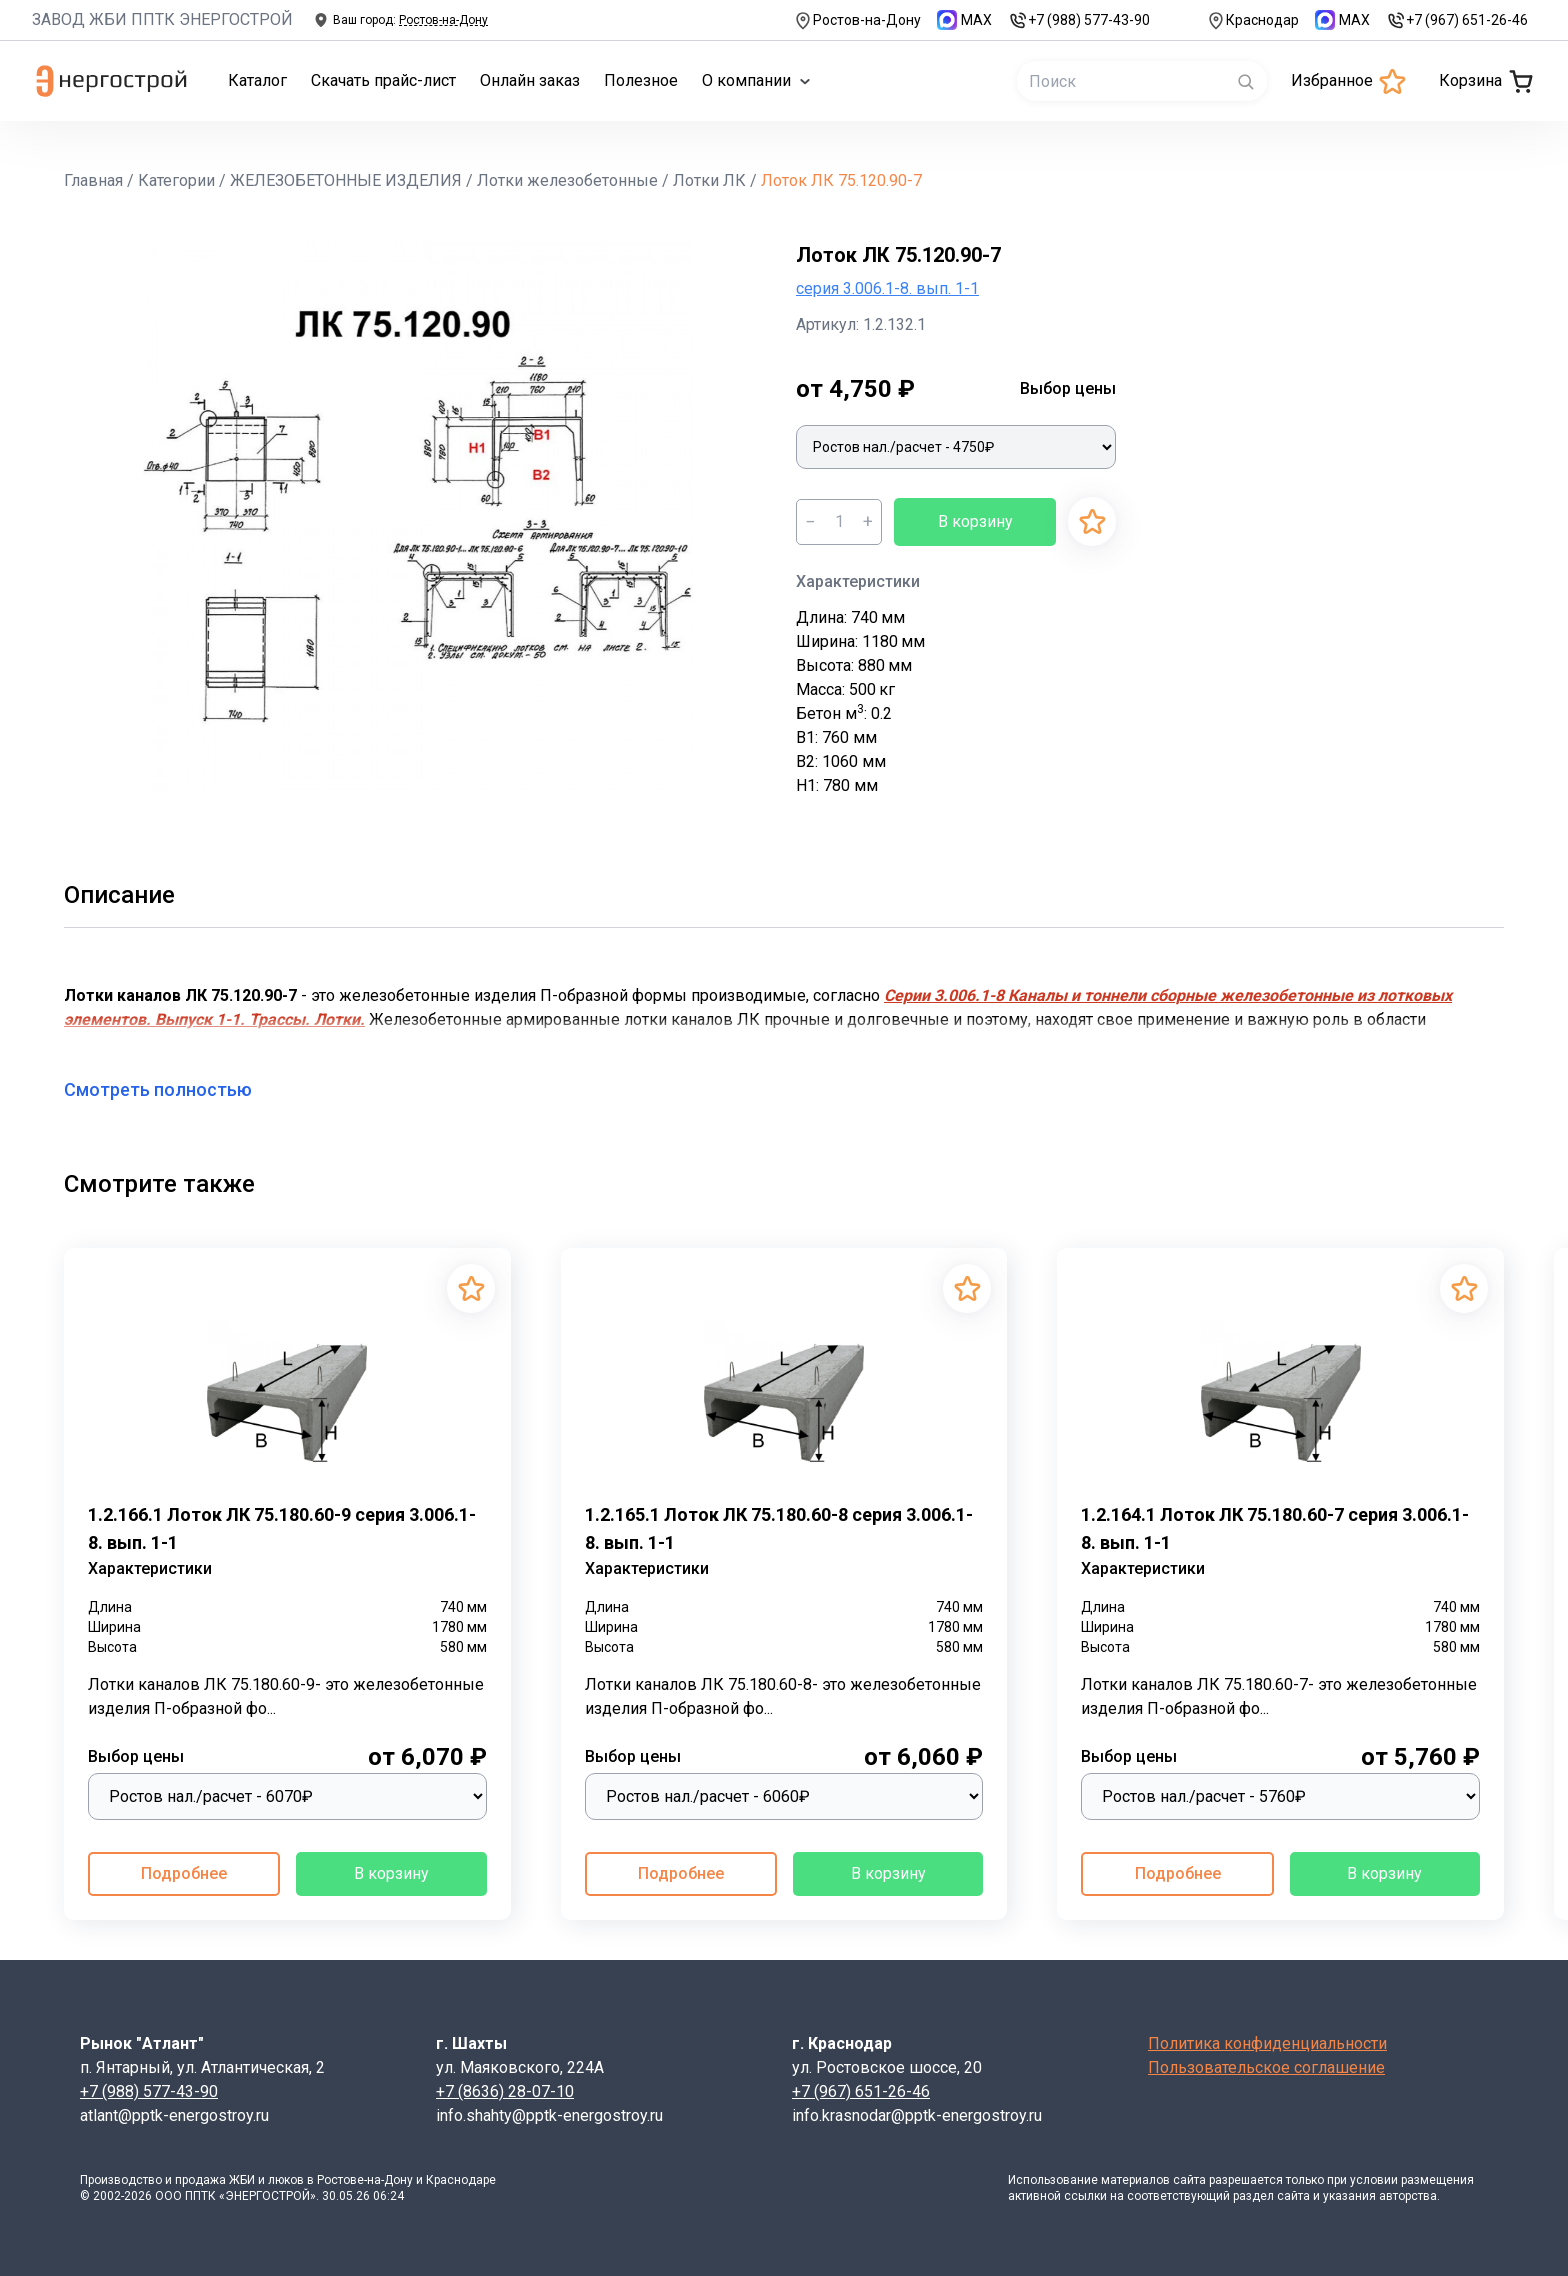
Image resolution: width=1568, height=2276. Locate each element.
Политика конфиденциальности (1267, 2043)
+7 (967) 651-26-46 (1457, 20)
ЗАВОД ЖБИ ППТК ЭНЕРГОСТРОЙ (162, 19)
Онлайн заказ (530, 80)
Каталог (257, 80)
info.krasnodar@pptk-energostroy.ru (917, 2115)
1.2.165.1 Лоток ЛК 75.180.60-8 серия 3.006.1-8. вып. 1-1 (779, 1528)
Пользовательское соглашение (1266, 2067)
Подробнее (184, 1873)
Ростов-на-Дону (857, 20)
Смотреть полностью (170, 1089)
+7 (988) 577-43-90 (1079, 20)
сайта (1189, 2180)
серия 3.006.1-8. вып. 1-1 (887, 288)
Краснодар (1252, 20)
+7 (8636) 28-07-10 (505, 2091)
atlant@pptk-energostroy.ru (174, 2115)
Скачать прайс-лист (383, 80)
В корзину (975, 521)
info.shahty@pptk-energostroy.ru (549, 2115)
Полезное (641, 80)
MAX (964, 20)
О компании (756, 80)
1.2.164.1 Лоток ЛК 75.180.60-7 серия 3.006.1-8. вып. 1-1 (1275, 1528)
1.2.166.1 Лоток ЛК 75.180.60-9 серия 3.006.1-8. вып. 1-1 (282, 1528)
